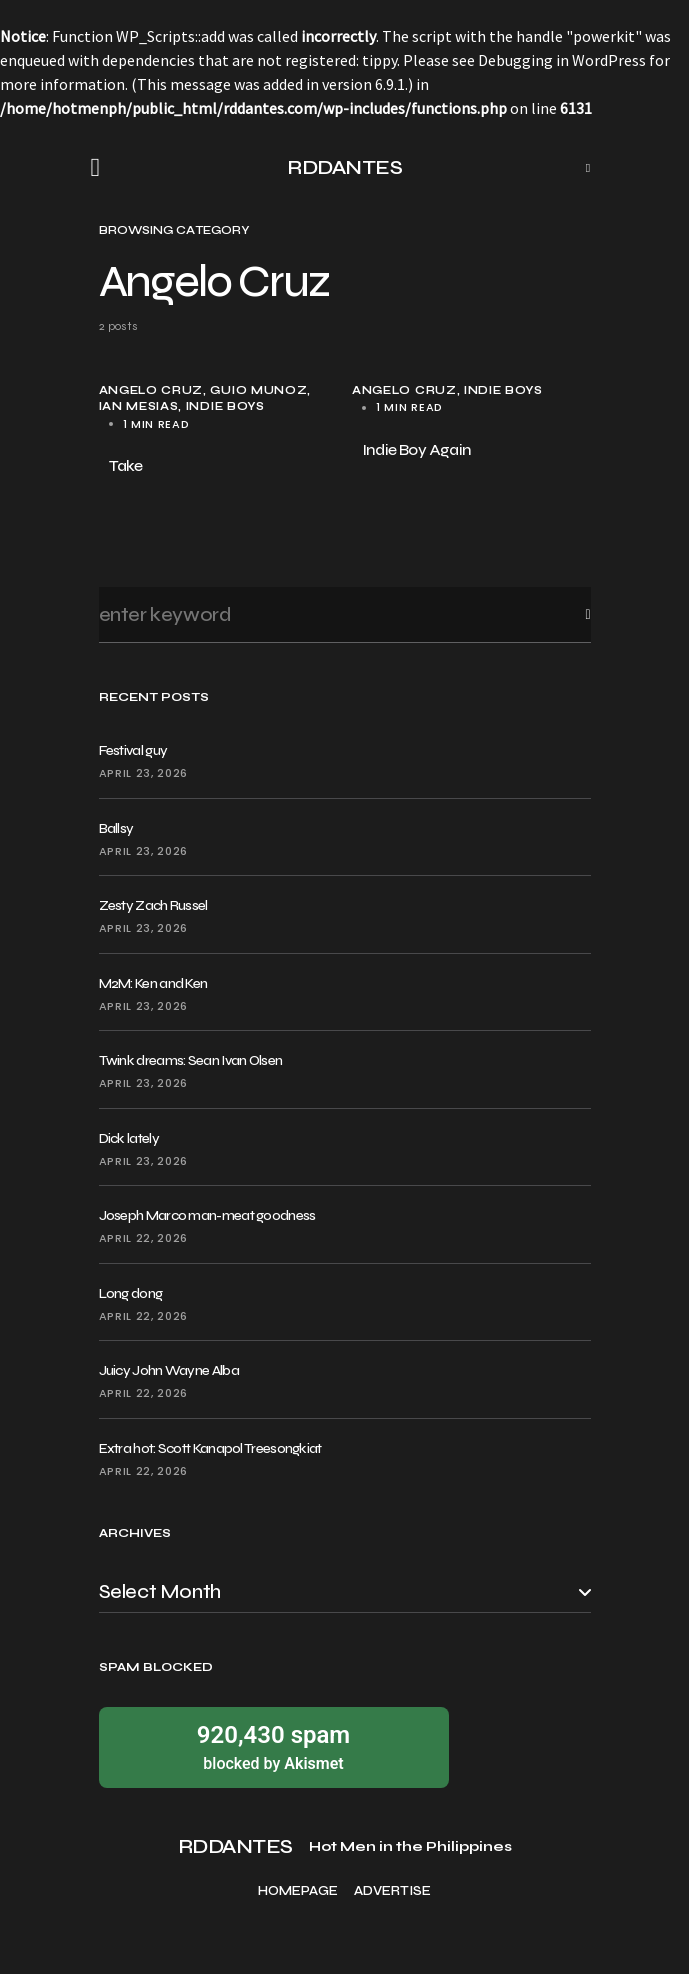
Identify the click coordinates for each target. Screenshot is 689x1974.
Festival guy (133, 750)
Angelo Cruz (151, 390)
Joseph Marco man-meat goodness (207, 1215)
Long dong (131, 1293)
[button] (102, 168)
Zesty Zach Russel (153, 905)
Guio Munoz (258, 390)
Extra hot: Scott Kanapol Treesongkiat (210, 1448)
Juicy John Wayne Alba (169, 1370)
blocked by (274, 1746)
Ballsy (116, 828)
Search (571, 614)
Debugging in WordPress (562, 60)
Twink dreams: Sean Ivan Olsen (191, 1060)
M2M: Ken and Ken (153, 983)
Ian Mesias (139, 406)
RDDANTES (344, 167)
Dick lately (129, 1138)
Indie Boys (225, 406)
